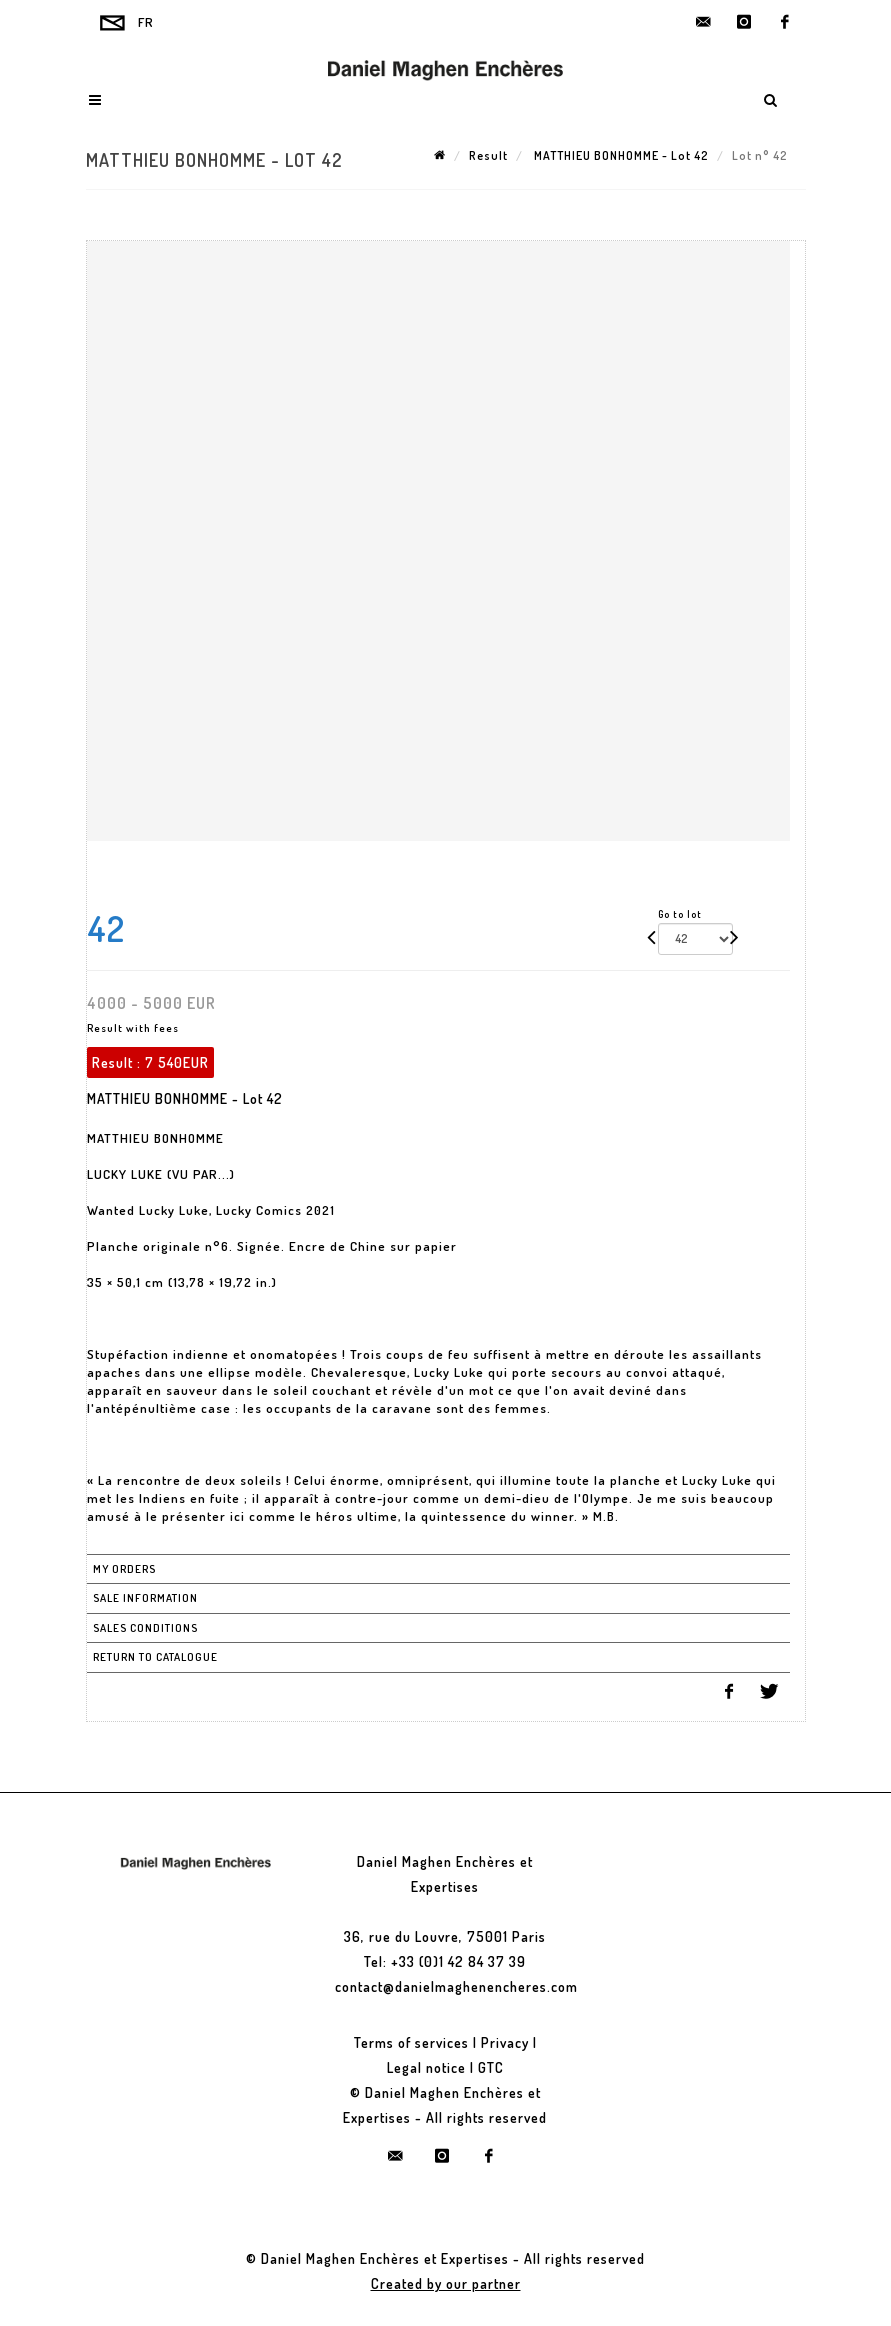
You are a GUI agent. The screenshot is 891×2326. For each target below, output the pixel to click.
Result (488, 155)
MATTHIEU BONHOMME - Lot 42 (620, 155)
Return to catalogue (155, 1657)
